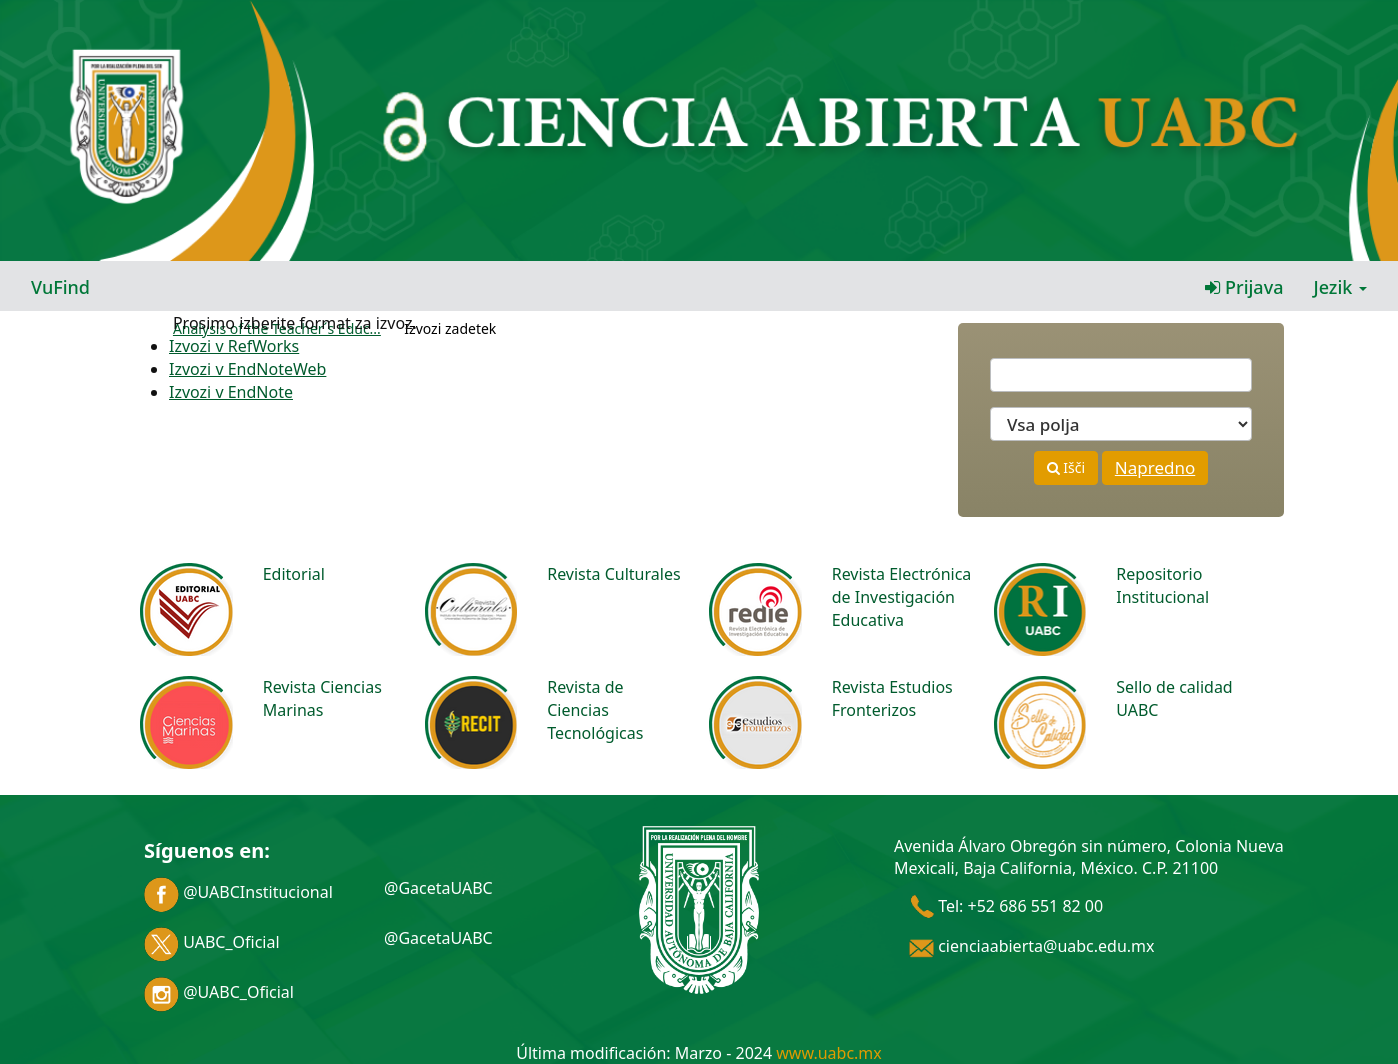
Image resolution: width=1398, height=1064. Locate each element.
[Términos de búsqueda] (1121, 375)
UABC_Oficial (212, 942)
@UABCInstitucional (238, 892)
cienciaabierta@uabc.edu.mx (1032, 946)
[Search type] (1121, 424)
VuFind (60, 287)
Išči (1066, 467)
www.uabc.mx (828, 1053)
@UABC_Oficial (219, 992)
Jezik (1340, 287)
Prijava (1244, 287)
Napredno (1155, 467)
